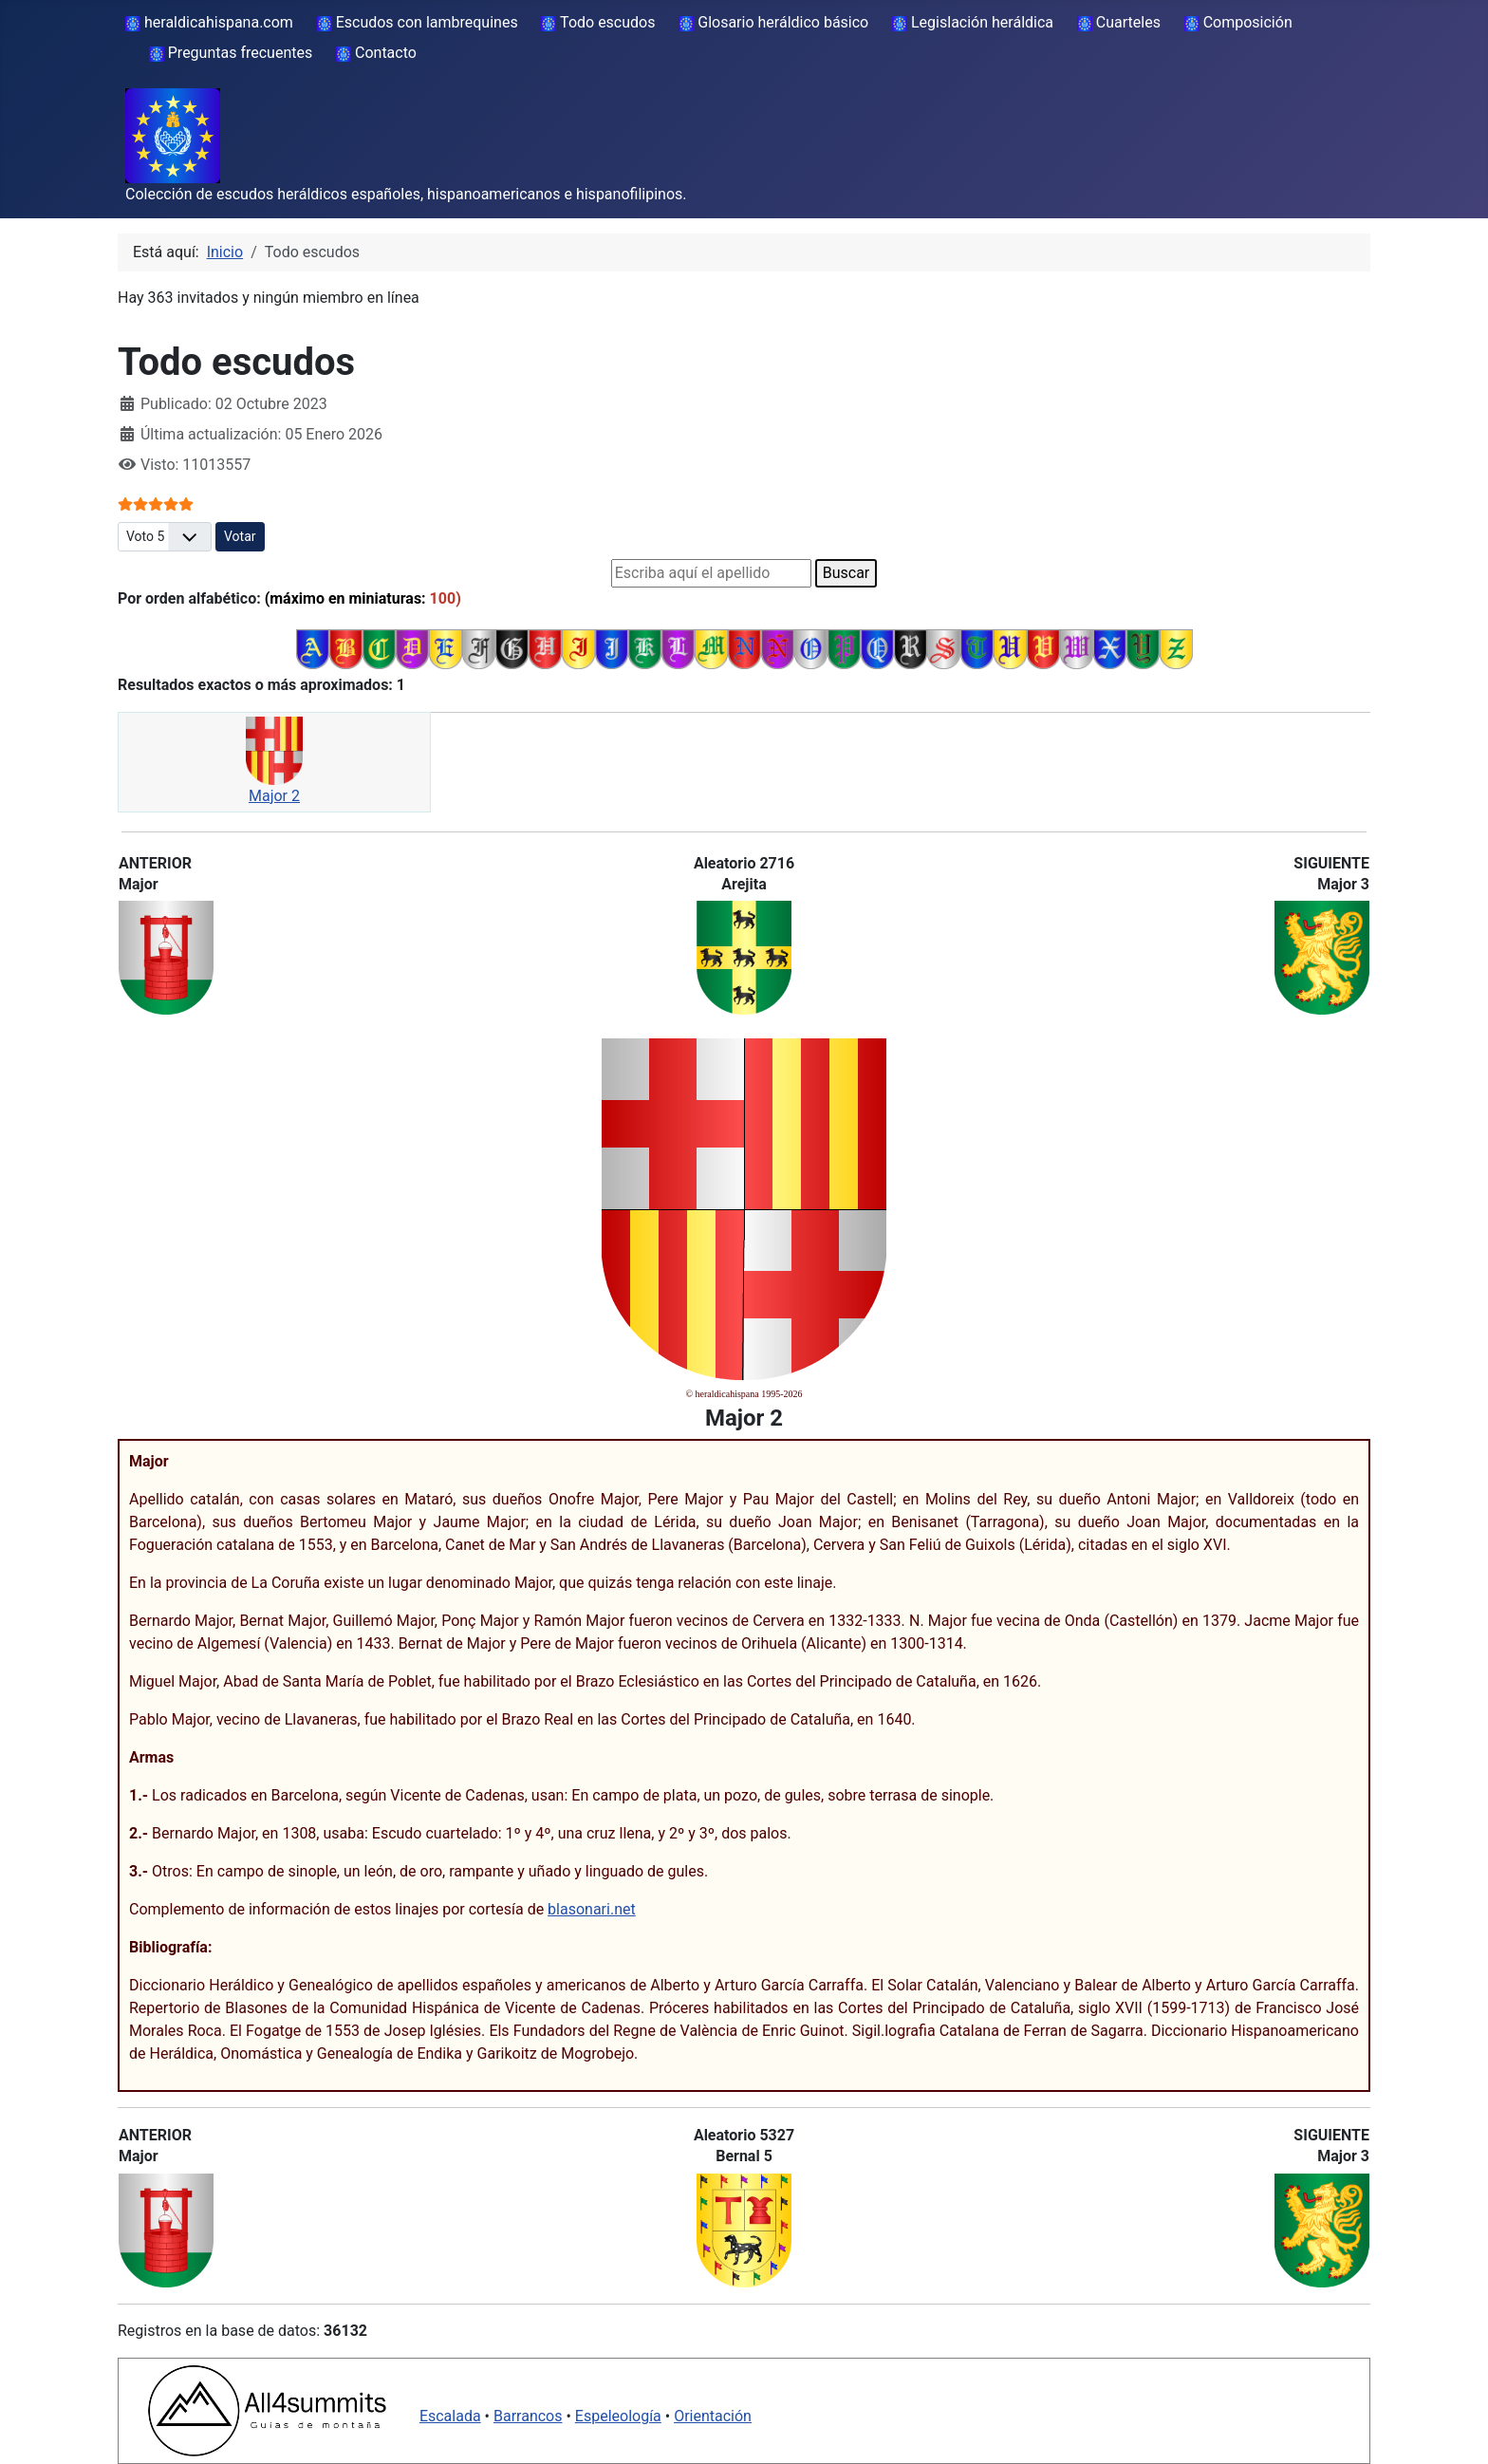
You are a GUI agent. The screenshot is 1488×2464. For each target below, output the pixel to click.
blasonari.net (592, 1909)
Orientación (713, 2416)
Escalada (450, 2416)
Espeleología (618, 2416)
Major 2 (274, 796)
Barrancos (528, 2416)
